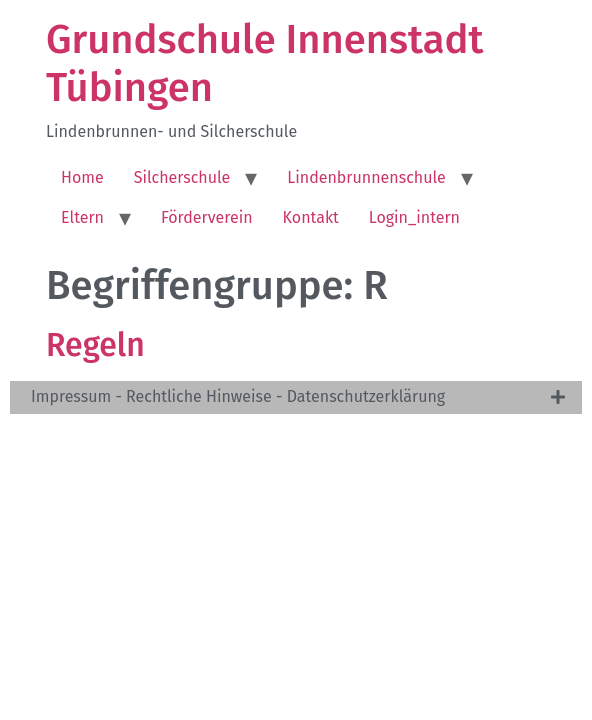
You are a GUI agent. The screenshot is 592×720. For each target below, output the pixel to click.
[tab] (296, 397)
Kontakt (311, 217)
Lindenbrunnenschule (366, 177)
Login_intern (414, 217)
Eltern (82, 217)
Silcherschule (182, 177)
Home (82, 177)
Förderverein (207, 217)
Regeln (95, 345)
